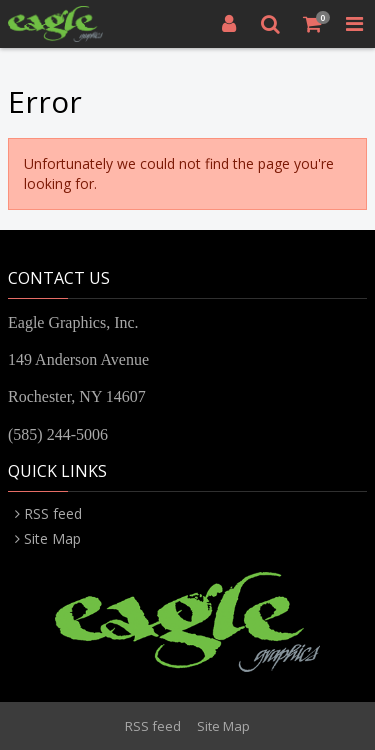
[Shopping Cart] (313, 24)
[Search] (271, 24)
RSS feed (53, 513)
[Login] (229, 24)
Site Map (52, 538)
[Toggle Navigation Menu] (354, 24)
